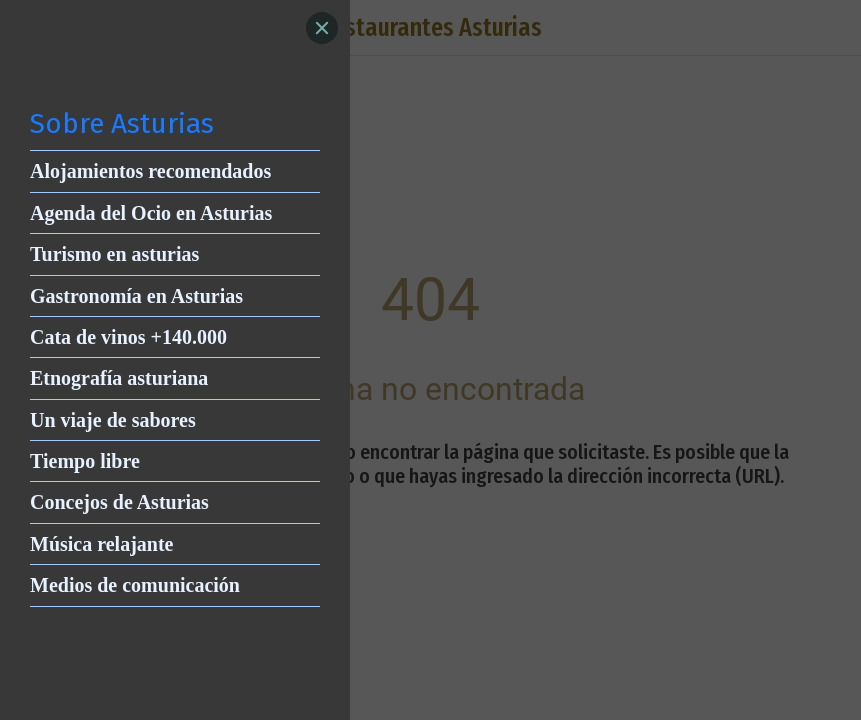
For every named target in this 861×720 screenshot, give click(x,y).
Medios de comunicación (135, 585)
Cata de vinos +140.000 (128, 337)
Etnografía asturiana (119, 378)
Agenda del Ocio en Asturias (151, 213)
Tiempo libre (85, 461)
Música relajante (102, 544)
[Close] (322, 28)
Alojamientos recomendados (150, 171)
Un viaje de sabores (113, 420)
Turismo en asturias (114, 254)
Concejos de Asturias (119, 502)
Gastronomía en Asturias (136, 296)
